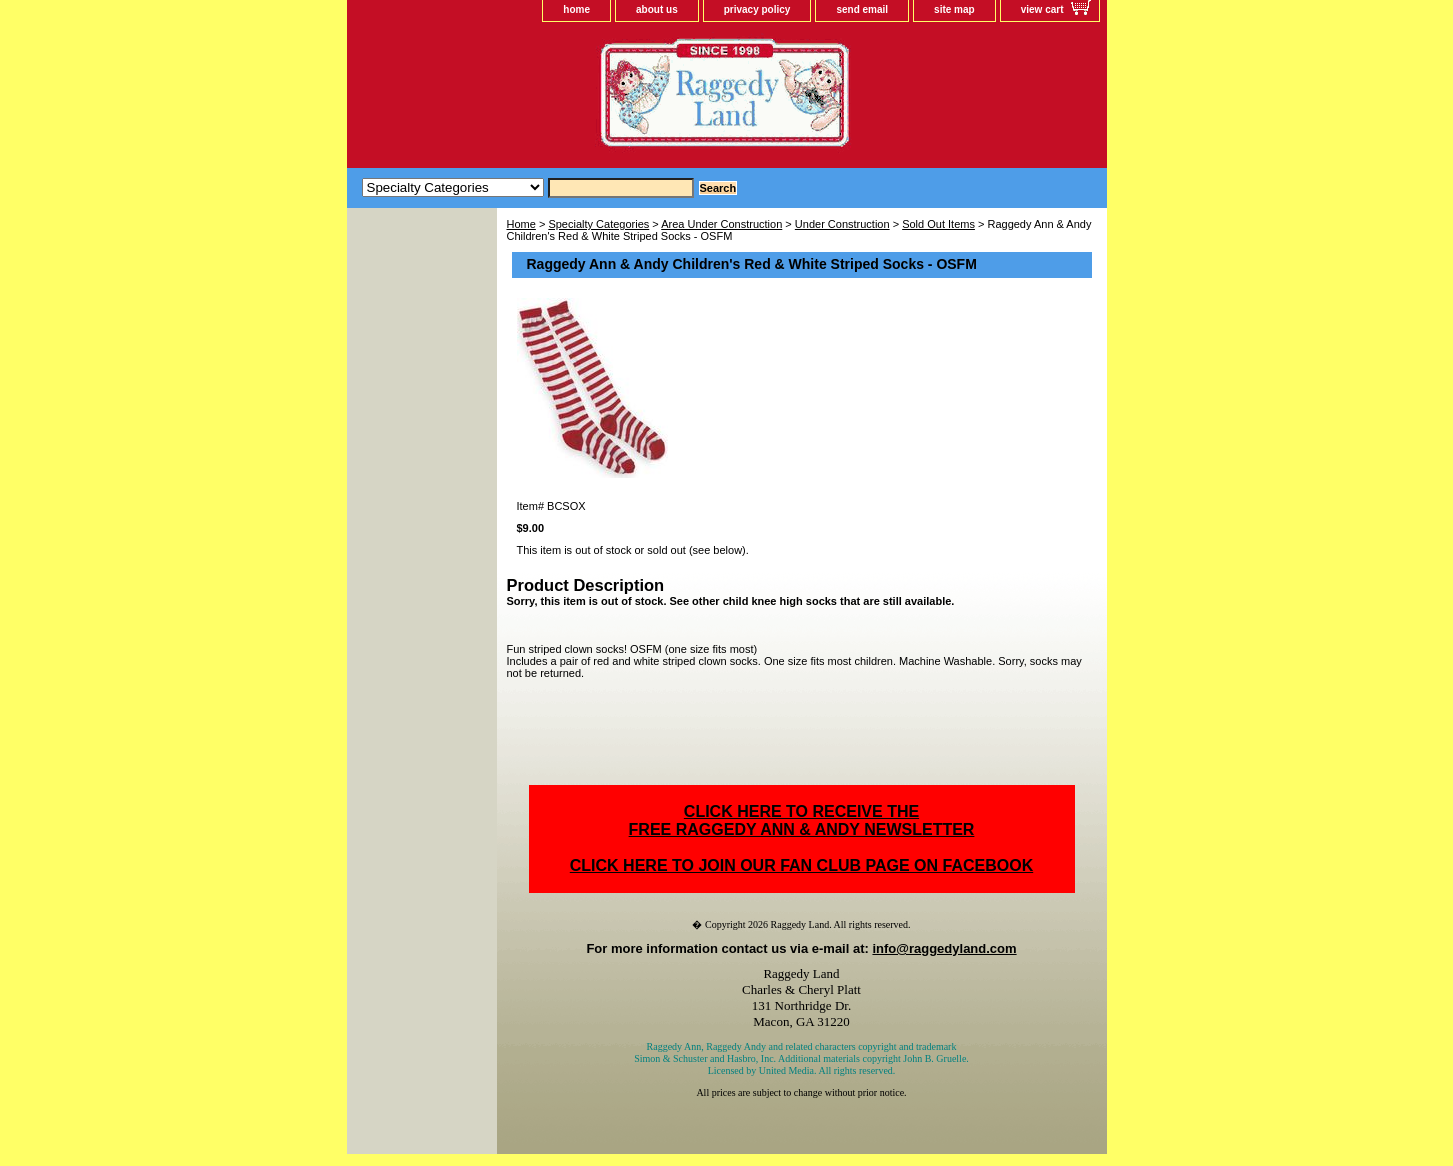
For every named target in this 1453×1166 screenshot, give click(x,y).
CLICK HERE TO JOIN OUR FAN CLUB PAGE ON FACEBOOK (801, 865)
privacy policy (757, 9)
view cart (1042, 9)
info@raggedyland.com (944, 948)
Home (521, 224)
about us (657, 9)
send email (862, 9)
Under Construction (842, 224)
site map (954, 9)
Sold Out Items (938, 224)
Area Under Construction (721, 224)
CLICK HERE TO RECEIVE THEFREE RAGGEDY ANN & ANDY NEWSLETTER (802, 820)
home (576, 9)
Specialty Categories (598, 224)
